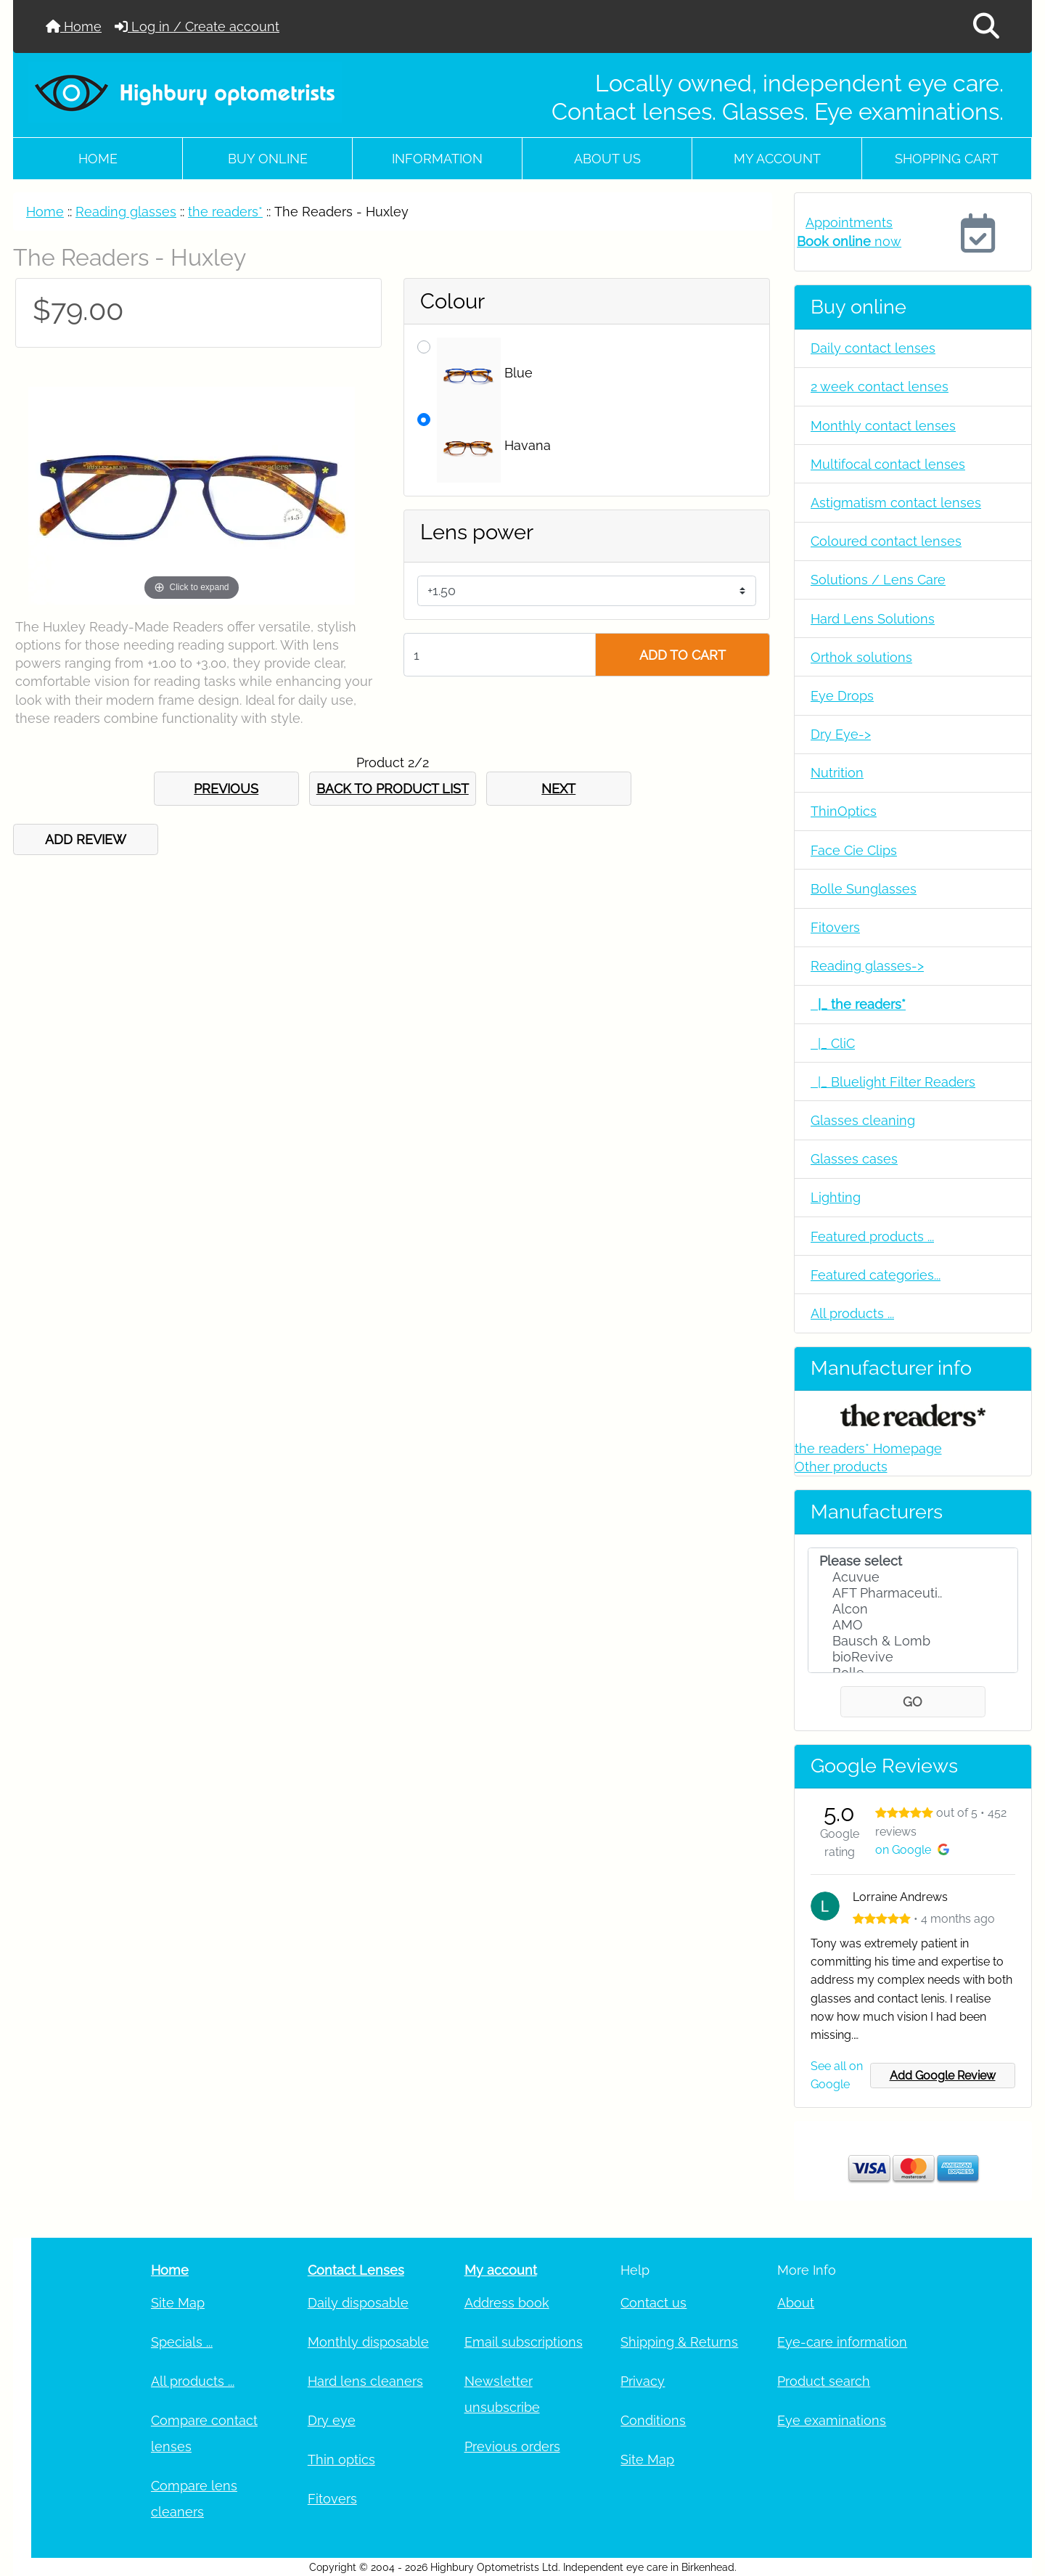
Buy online (268, 158)
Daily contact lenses (873, 348)
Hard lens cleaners (365, 2381)
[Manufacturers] (913, 1610)
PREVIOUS (226, 788)
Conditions (653, 2420)
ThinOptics (844, 811)
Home (74, 26)
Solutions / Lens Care (878, 579)
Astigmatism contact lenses (896, 502)
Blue (485, 374)
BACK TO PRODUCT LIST (392, 788)
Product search (823, 2381)
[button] (986, 26)
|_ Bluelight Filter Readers (893, 1081)
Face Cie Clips (854, 850)
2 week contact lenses (879, 386)
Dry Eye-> (841, 734)
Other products (841, 1466)
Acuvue (913, 1577)
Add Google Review (943, 2075)
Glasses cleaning (863, 1120)
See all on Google (837, 2075)
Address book (506, 2302)
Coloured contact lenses (886, 541)
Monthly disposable (368, 2342)
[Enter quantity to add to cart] (499, 654)
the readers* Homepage (868, 1448)
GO (912, 1701)
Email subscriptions (523, 2342)
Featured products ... (872, 1236)
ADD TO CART (682, 655)
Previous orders (512, 2446)
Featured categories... (875, 1275)
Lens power (476, 532)
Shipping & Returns (679, 2342)
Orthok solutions (861, 657)
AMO (913, 1625)
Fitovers (835, 927)
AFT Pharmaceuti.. (913, 1593)
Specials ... (182, 2342)
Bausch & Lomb (913, 1641)
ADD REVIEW (85, 839)
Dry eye (332, 2420)
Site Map (178, 2302)
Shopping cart (947, 158)
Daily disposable (358, 2302)
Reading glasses (125, 211)
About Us (607, 158)
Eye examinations (831, 2420)
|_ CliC (833, 1043)
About (795, 2302)
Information (437, 158)
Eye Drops (842, 695)
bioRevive (913, 1657)
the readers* (225, 211)
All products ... (852, 1313)
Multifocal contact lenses (888, 464)
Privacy (642, 2381)
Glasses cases (854, 1158)
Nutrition (837, 772)
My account (777, 158)
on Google (912, 1850)
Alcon (913, 1609)
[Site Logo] (185, 92)
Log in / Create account (197, 26)
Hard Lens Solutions (873, 618)
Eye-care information (842, 2342)
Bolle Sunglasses (864, 888)
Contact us (653, 2302)
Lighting (836, 1197)
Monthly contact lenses (883, 425)
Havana (494, 446)
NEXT (558, 788)
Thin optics (341, 2459)
